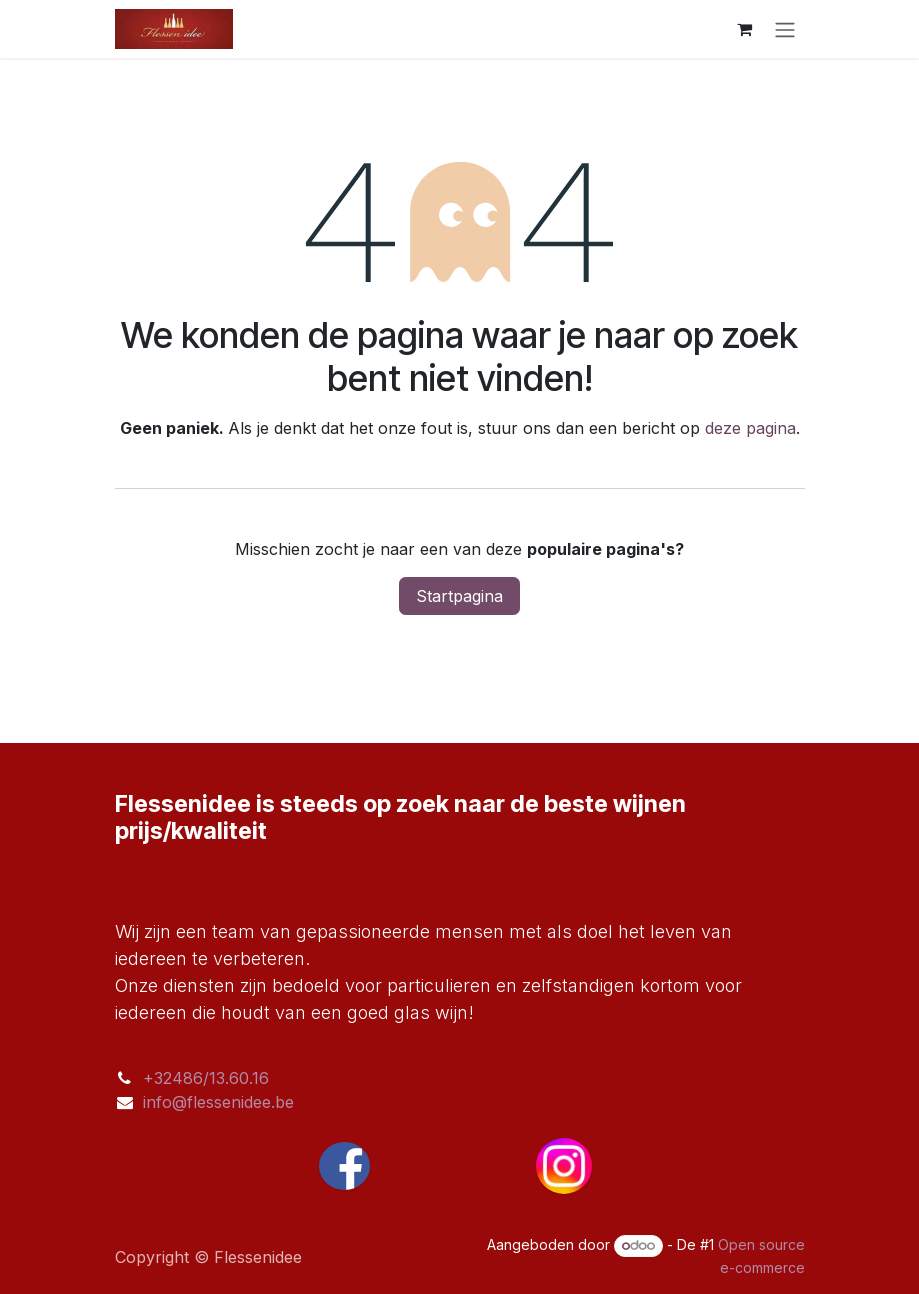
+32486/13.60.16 (206, 1078)
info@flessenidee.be (218, 1102)
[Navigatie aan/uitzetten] (785, 29)
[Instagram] (564, 1166)
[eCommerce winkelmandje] (745, 29)
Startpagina (459, 596)
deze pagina (750, 428)
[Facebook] (345, 1166)
